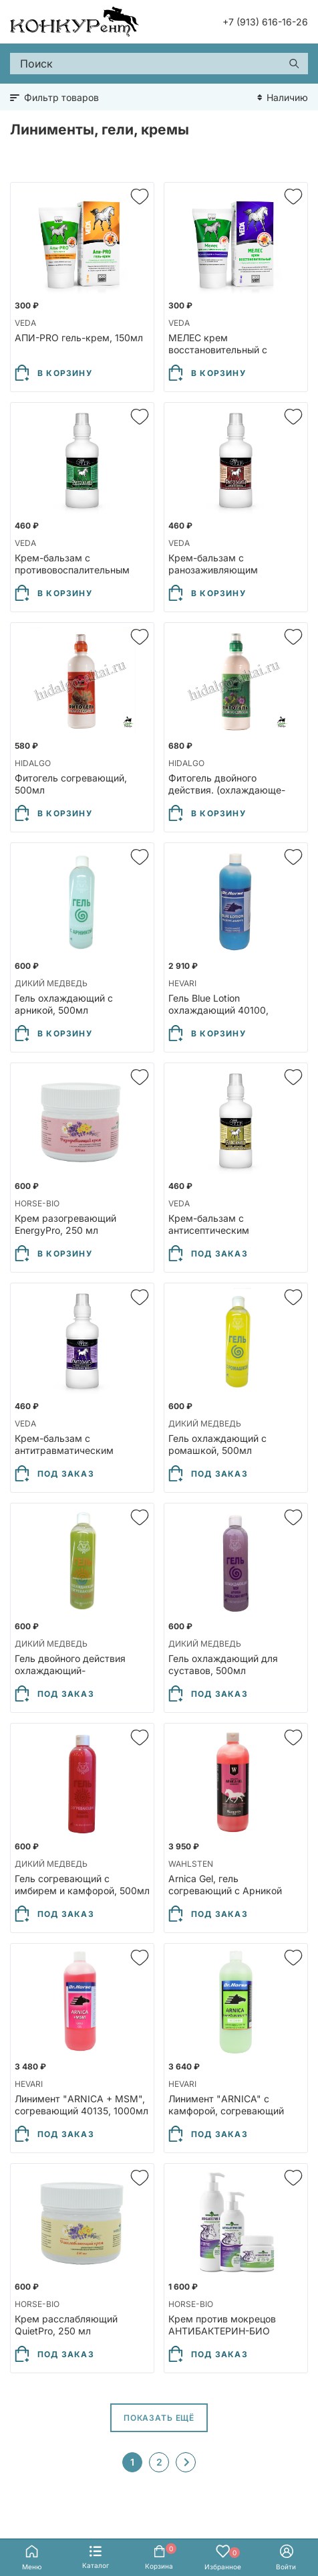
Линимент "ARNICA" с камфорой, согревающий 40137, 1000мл (226, 2110)
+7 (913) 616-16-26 (265, 21)
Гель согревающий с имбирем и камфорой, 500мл (82, 1884)
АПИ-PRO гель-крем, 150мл (79, 337)
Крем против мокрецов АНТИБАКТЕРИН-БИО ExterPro (222, 2331)
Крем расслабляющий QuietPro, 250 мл (66, 2324)
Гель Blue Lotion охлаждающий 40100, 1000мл (218, 1010)
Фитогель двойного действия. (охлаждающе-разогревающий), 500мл (226, 790)
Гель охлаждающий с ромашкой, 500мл (217, 1444)
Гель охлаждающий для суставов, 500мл (223, 1664)
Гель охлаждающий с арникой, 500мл (64, 1004)
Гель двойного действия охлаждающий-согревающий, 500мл (70, 1670)
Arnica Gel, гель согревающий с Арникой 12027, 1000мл (225, 1890)
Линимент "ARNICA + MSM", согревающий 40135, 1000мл (81, 2104)
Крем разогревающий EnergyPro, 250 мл (65, 1224)
